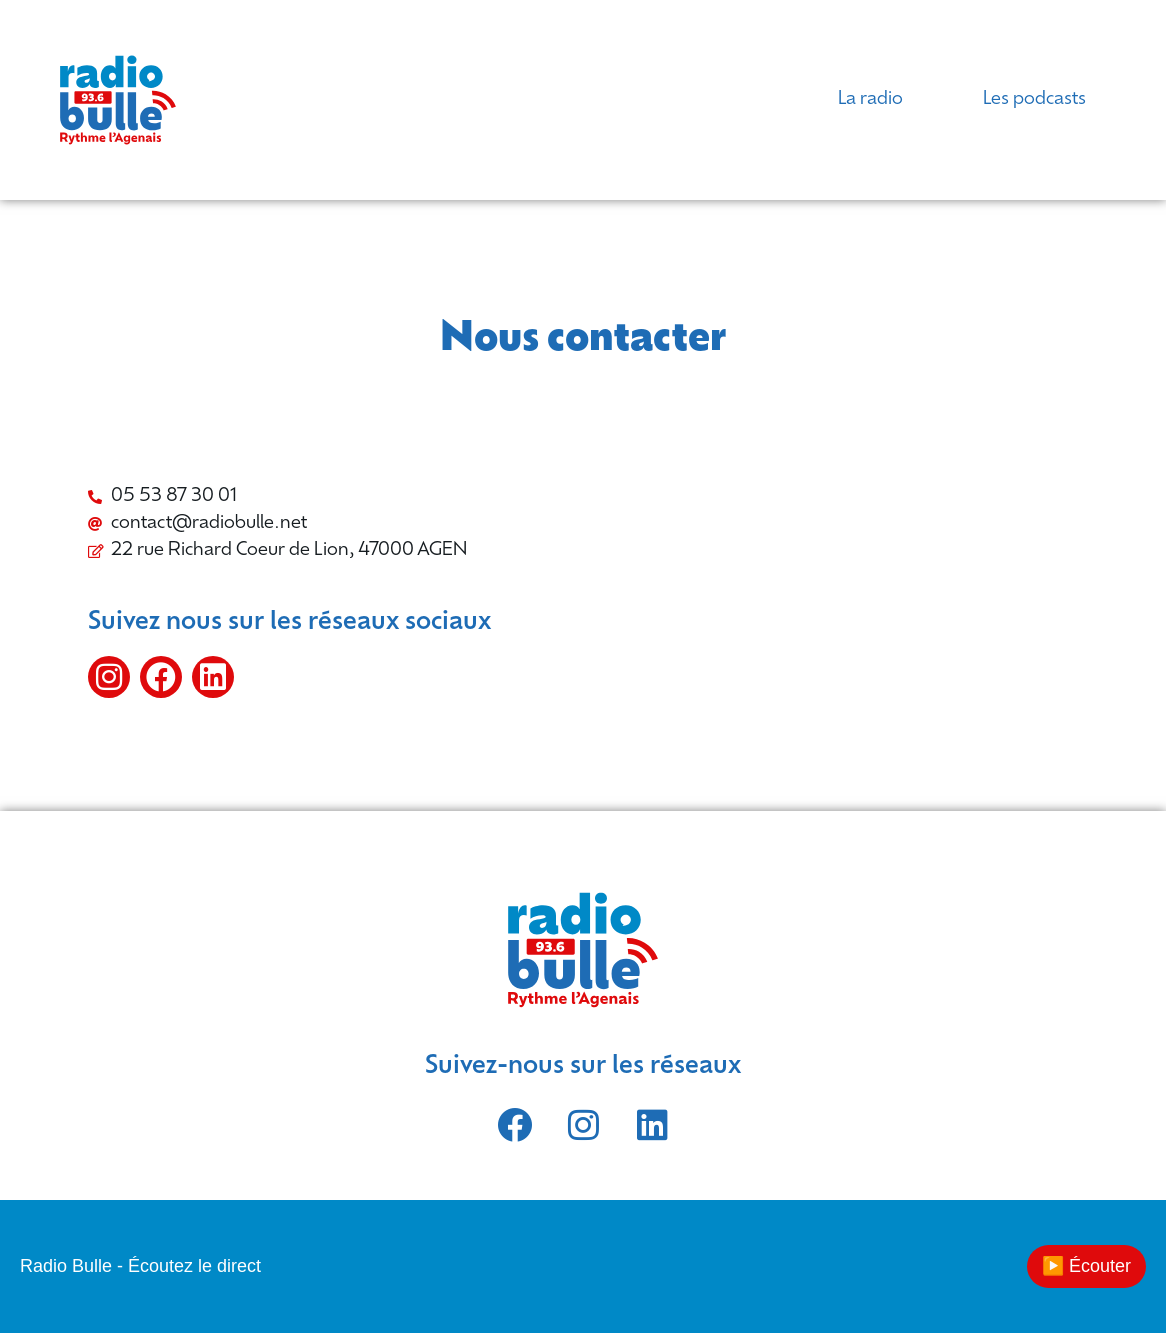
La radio (870, 99)
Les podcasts (1034, 99)
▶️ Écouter (1086, 1266)
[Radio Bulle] (838, 606)
